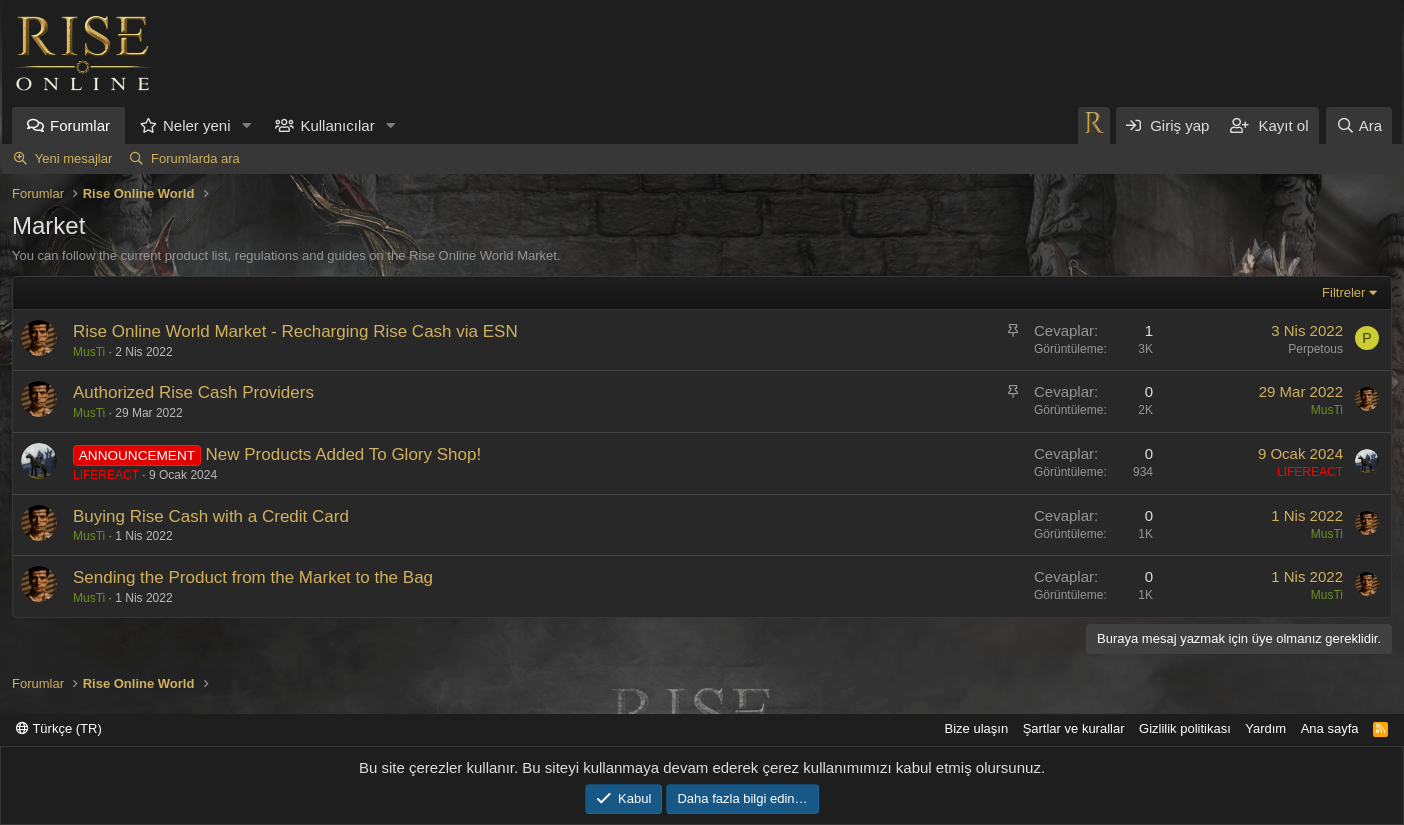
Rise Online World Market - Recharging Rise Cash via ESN (295, 331)
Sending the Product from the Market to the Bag (253, 577)
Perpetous (1315, 349)
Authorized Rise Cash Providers (193, 392)
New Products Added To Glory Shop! (344, 454)
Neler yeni (197, 125)
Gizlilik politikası (1185, 728)
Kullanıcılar (337, 125)
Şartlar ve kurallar (1074, 728)
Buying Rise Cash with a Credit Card (211, 516)
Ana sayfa (1330, 728)
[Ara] (1359, 125)
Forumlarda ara (195, 158)
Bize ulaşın (977, 728)
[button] (246, 125)
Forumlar (80, 125)
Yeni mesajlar (74, 158)
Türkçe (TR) (59, 728)
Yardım (1265, 728)
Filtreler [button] (1343, 292)
